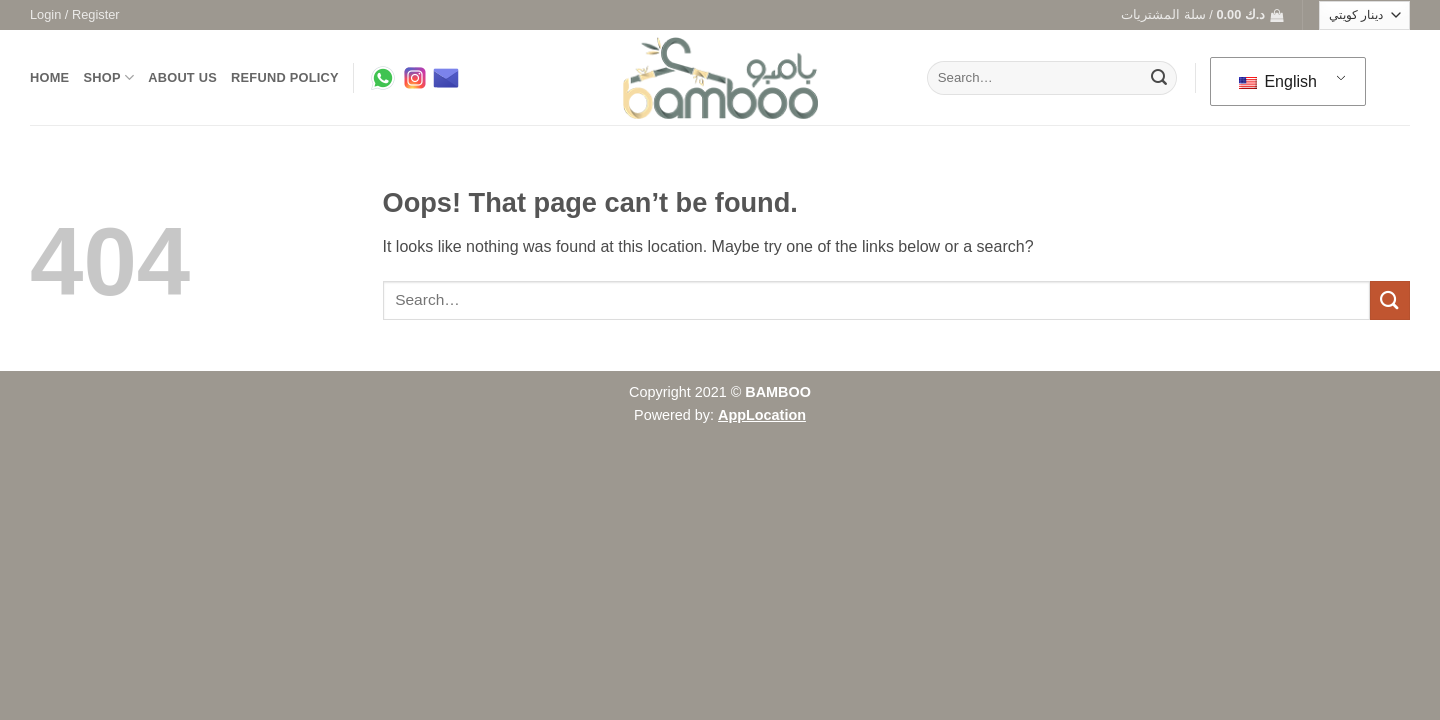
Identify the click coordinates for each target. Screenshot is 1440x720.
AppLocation (762, 415)
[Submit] (1159, 78)
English (1278, 81)
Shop (108, 77)
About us (182, 77)
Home (49, 77)
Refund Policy (285, 77)
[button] (75, 15)
